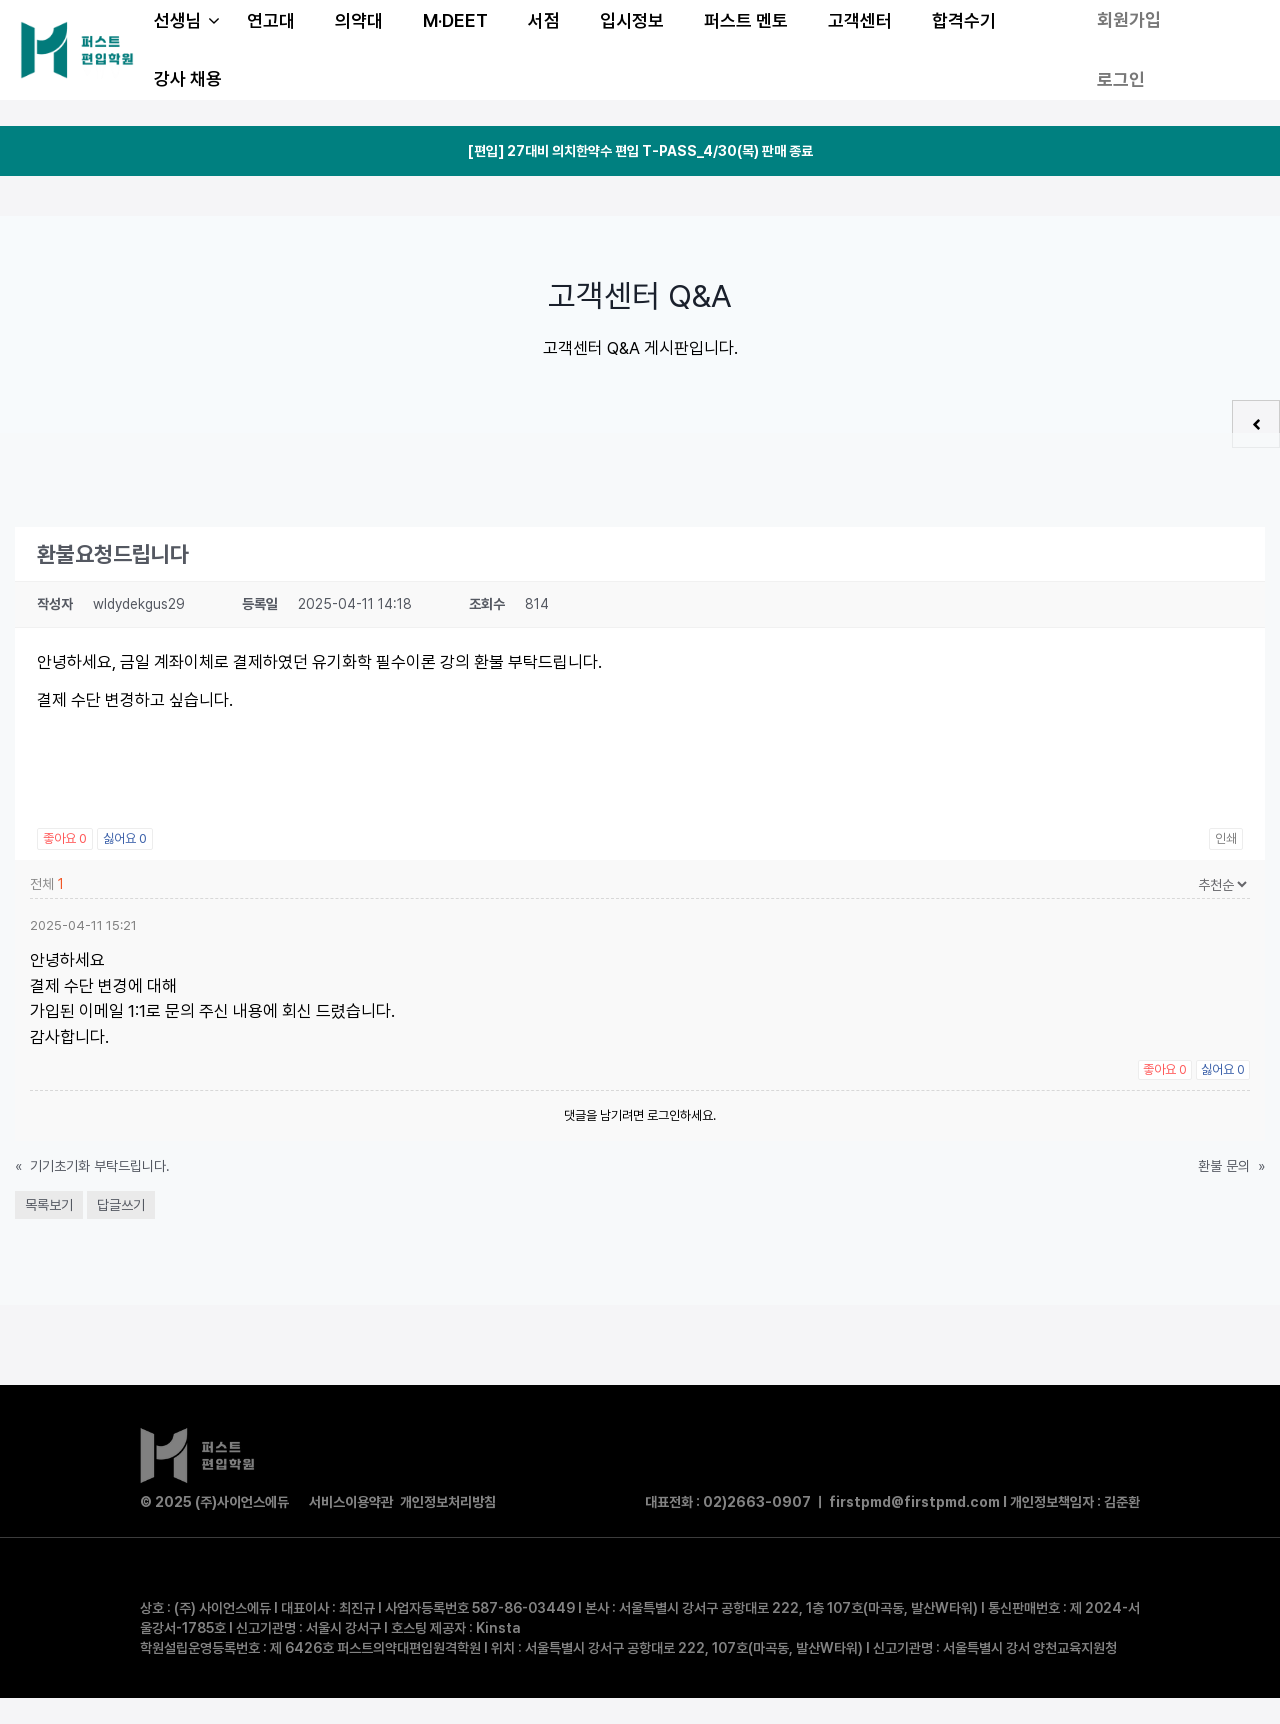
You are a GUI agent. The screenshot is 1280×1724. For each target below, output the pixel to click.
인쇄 (1226, 838)
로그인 (1121, 79)
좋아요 (65, 838)
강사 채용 (188, 78)
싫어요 (125, 838)
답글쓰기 (121, 1205)
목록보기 (49, 1205)
